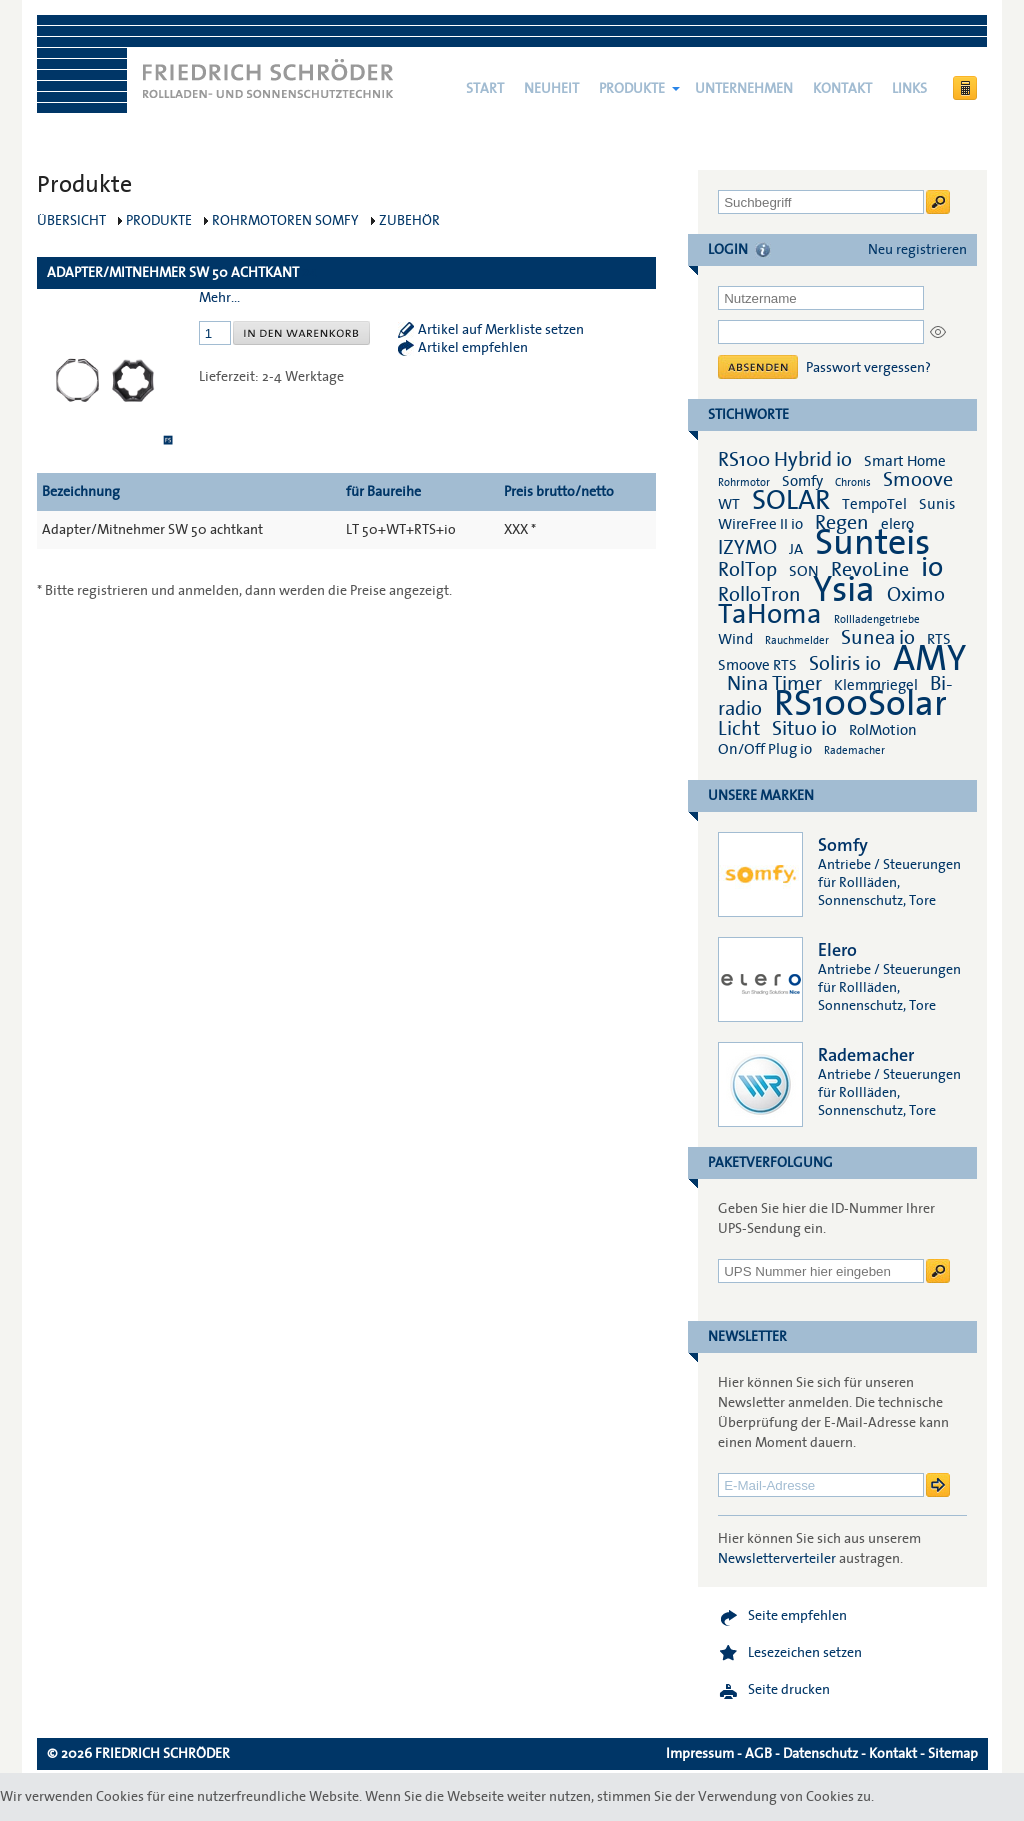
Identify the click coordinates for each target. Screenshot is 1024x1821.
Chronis (853, 482)
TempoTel (874, 504)
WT (729, 504)
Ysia (844, 590)
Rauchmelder (797, 640)
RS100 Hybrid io (785, 460)
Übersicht (71, 221)
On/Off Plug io (765, 749)
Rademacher (854, 750)
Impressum (700, 1754)
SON (804, 571)
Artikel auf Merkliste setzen (501, 330)
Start (485, 89)
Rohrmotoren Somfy (285, 221)
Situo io (804, 729)
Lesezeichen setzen (805, 1653)
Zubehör (409, 221)
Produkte (632, 89)
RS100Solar (860, 704)
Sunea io (878, 638)
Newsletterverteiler (777, 1559)
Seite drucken (789, 1690)
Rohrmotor (744, 482)
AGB (758, 1754)
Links (909, 89)
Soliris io (845, 664)
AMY (929, 659)
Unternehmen (744, 89)
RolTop (747, 570)
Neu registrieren (917, 250)
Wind (735, 639)
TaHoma (770, 614)
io (932, 567)
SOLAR (791, 500)
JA (797, 549)
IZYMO (747, 548)
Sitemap (953, 1754)
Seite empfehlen (797, 1616)
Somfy (802, 481)
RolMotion (883, 730)
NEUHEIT (551, 89)
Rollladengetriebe (877, 619)
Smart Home (905, 461)
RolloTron (759, 595)
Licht (739, 729)
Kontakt (842, 89)
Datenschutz (820, 1754)
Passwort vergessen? (868, 368)
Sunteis (872, 543)
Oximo (916, 595)
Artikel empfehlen (473, 348)
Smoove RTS (757, 665)
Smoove (918, 480)
